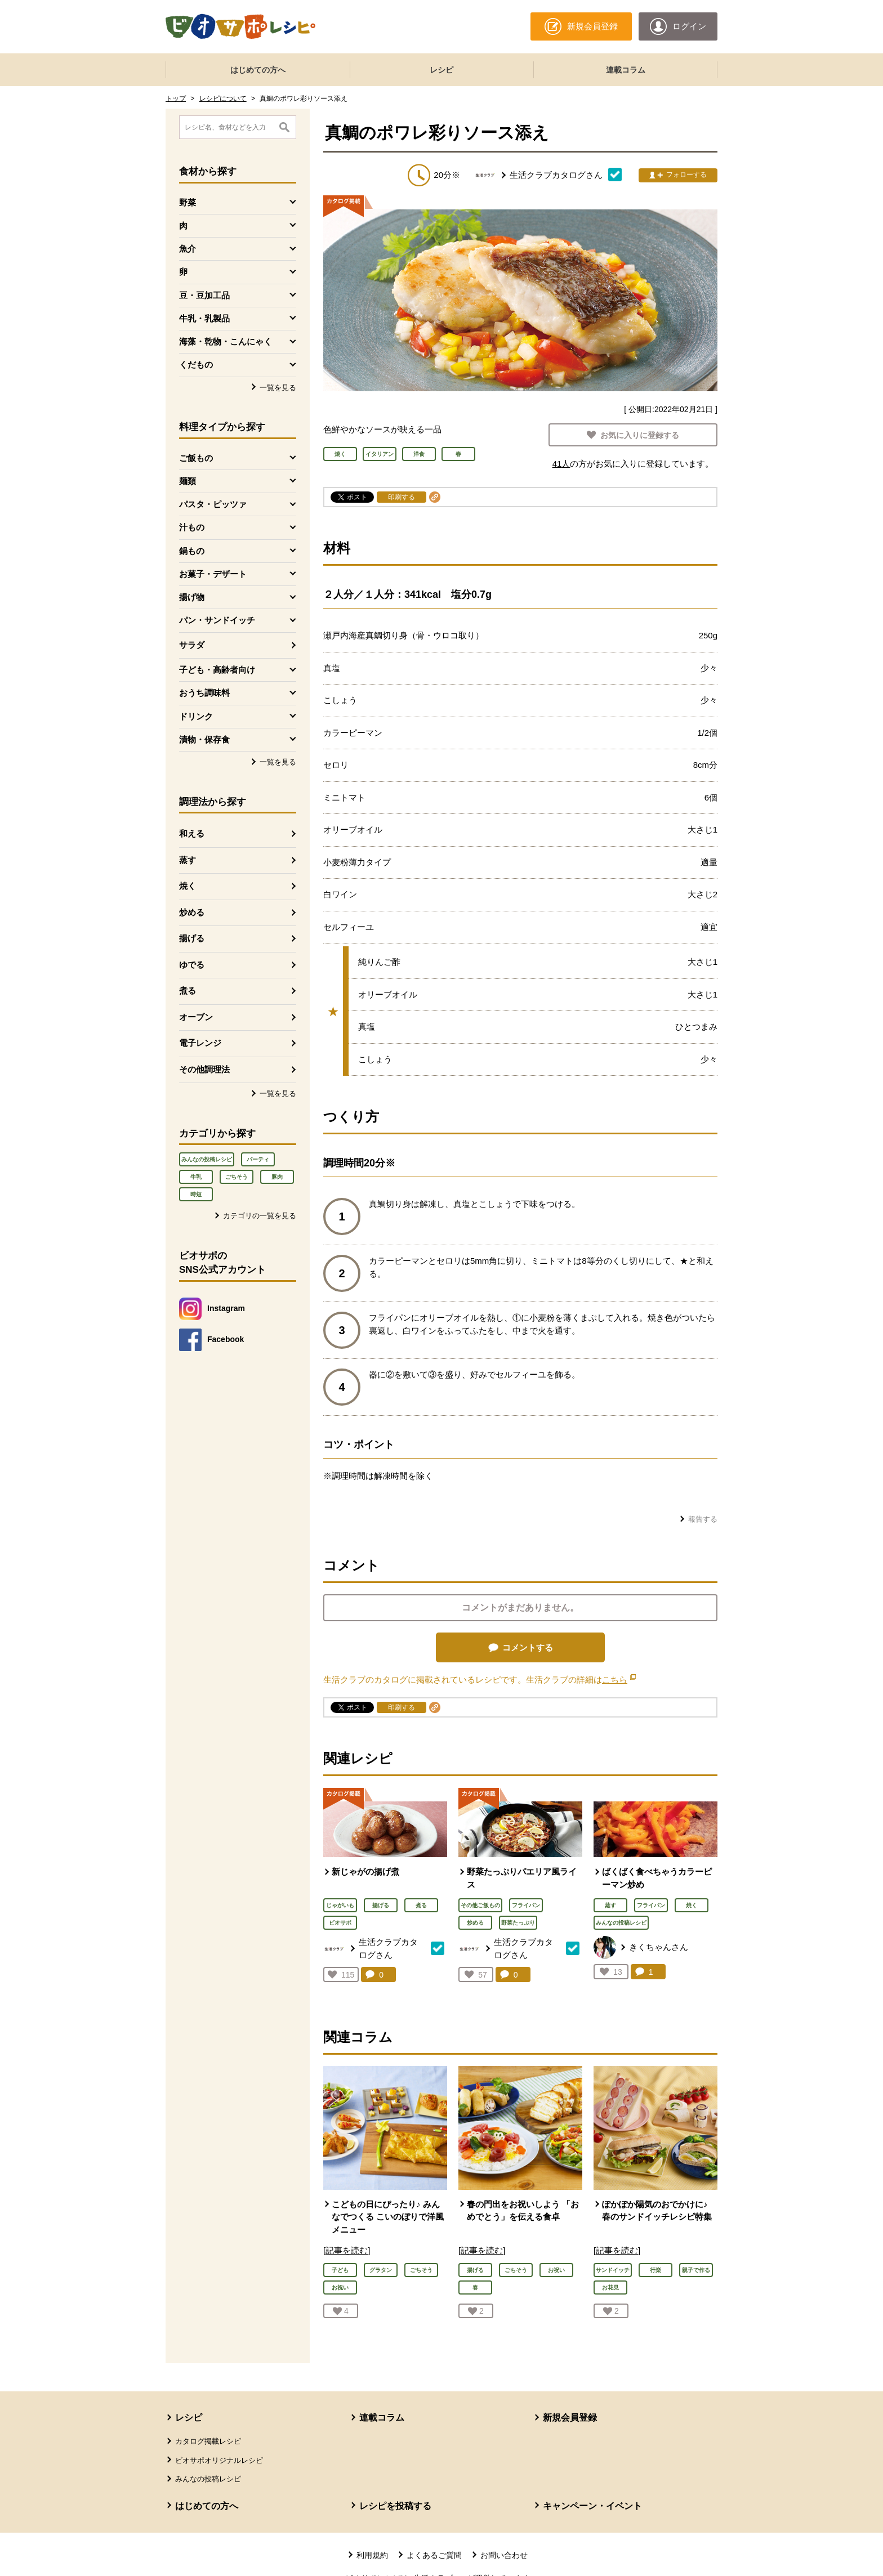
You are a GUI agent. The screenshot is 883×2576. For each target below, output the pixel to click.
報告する (702, 1519)
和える (191, 833)
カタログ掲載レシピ (208, 2441)
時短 (196, 1194)
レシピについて (223, 98)
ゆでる (191, 964)
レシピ (441, 69)
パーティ (258, 1159)
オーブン (196, 1017)
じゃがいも (340, 1905)
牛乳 (196, 1177)
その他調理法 (204, 1069)
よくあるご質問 (434, 2555)
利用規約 (372, 2555)
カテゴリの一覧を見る (259, 1215)
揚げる (191, 938)
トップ (176, 98)
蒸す (187, 860)
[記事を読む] (346, 2250)
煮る (187, 990)
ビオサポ (340, 1923)
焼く (187, 886)
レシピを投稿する (395, 2506)
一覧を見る (278, 387)
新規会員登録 (570, 2417)
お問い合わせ (504, 2555)
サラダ (191, 645)
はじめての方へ (258, 69)
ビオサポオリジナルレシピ (219, 2460)
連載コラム (625, 69)
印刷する (401, 497)
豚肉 (277, 1177)
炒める (191, 912)
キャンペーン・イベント (592, 2506)
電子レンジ (200, 1043)
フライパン (526, 1905)
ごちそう (236, 1177)
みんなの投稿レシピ (206, 1159)
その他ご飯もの (480, 1905)
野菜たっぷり (518, 1923)
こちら (619, 1679)
